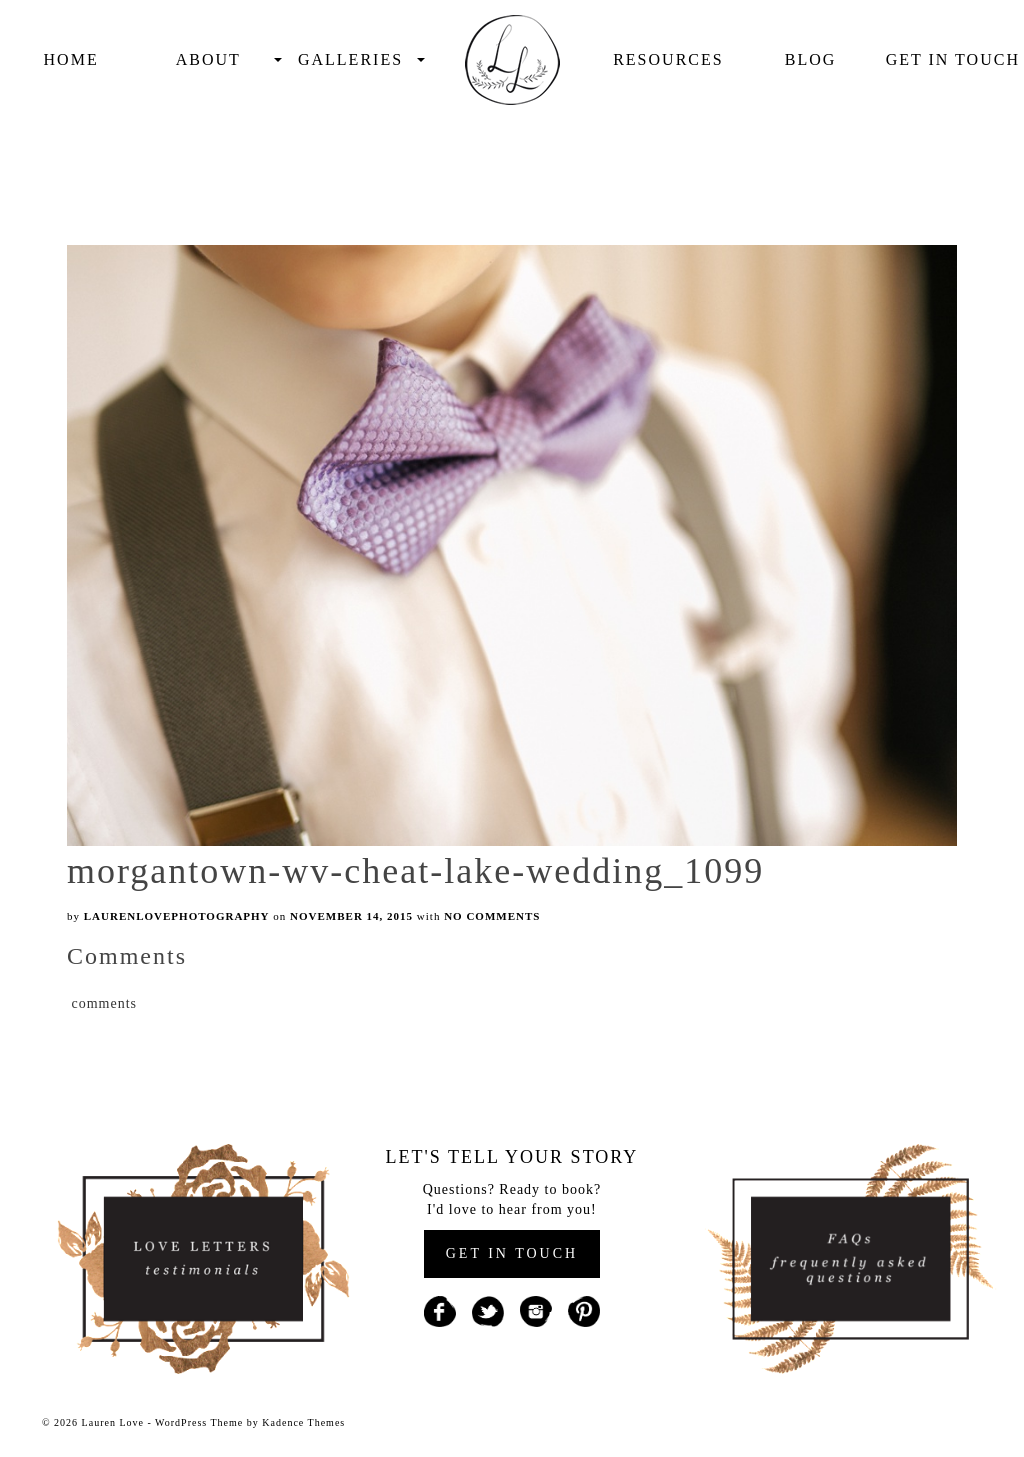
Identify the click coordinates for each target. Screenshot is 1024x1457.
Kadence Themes (303, 1422)
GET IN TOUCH (512, 1253)
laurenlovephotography (177, 916)
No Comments (492, 916)
